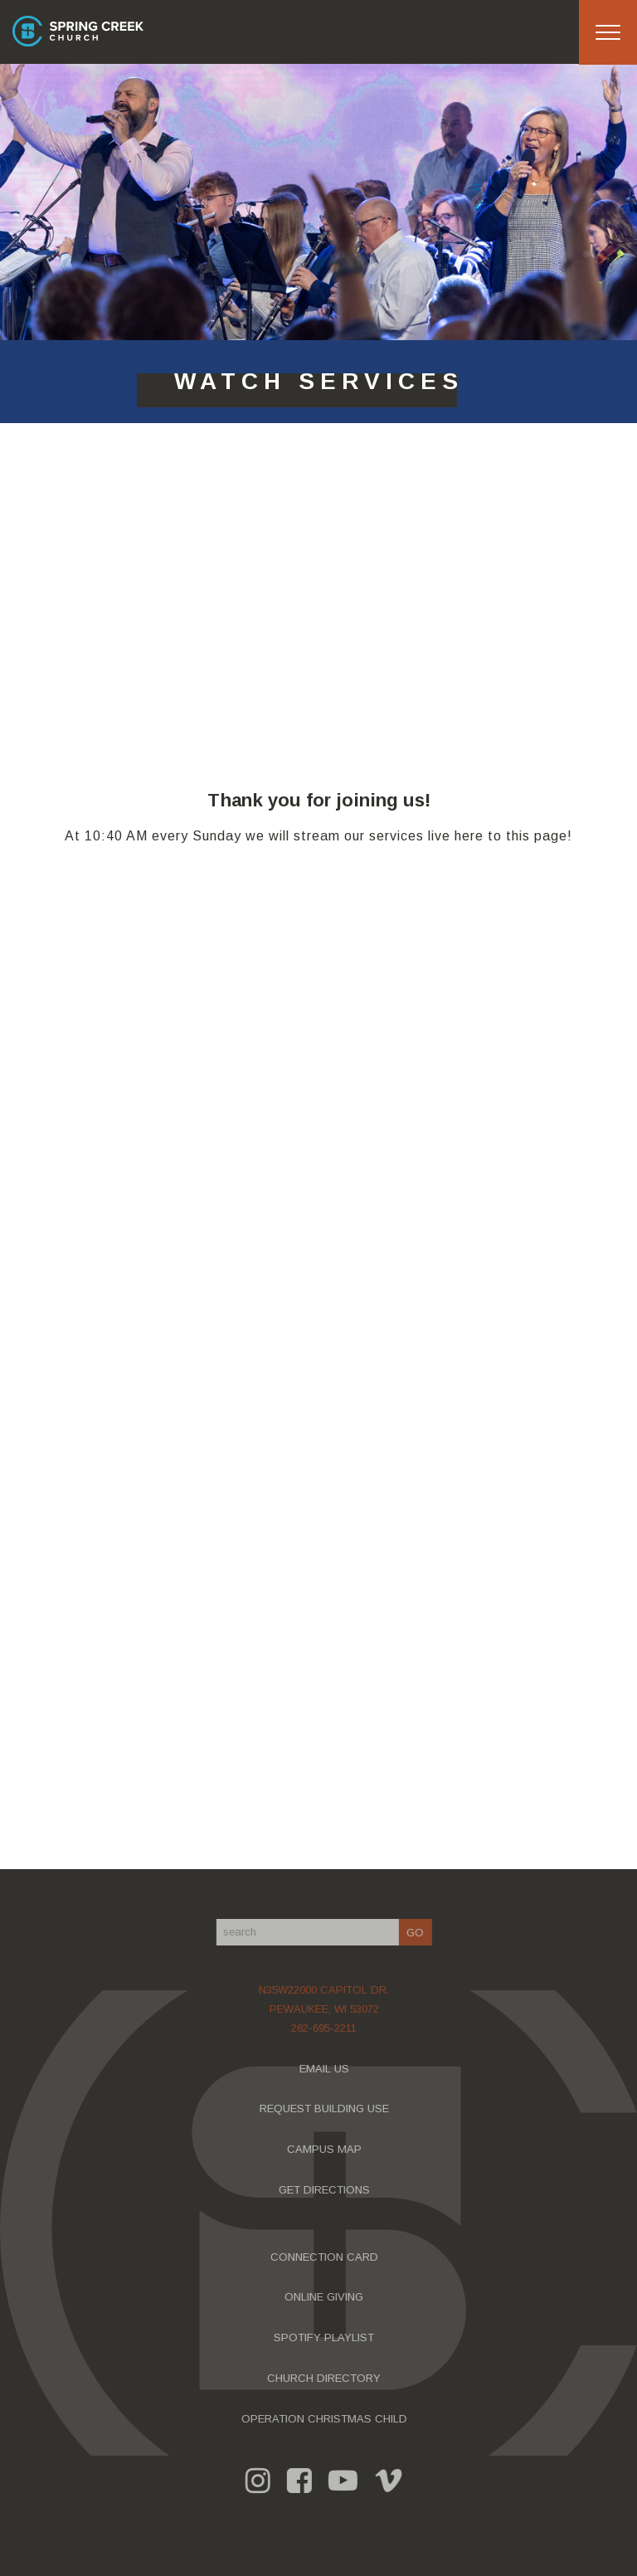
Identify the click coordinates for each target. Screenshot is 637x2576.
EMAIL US (327, 2068)
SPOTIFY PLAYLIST (327, 2337)
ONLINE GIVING (327, 2297)
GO (418, 1932)
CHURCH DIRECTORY (327, 2378)
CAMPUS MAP (326, 2149)
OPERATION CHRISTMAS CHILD (327, 2419)
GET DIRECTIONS (326, 2190)
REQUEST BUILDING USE (326, 2108)
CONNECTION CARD (327, 2257)
